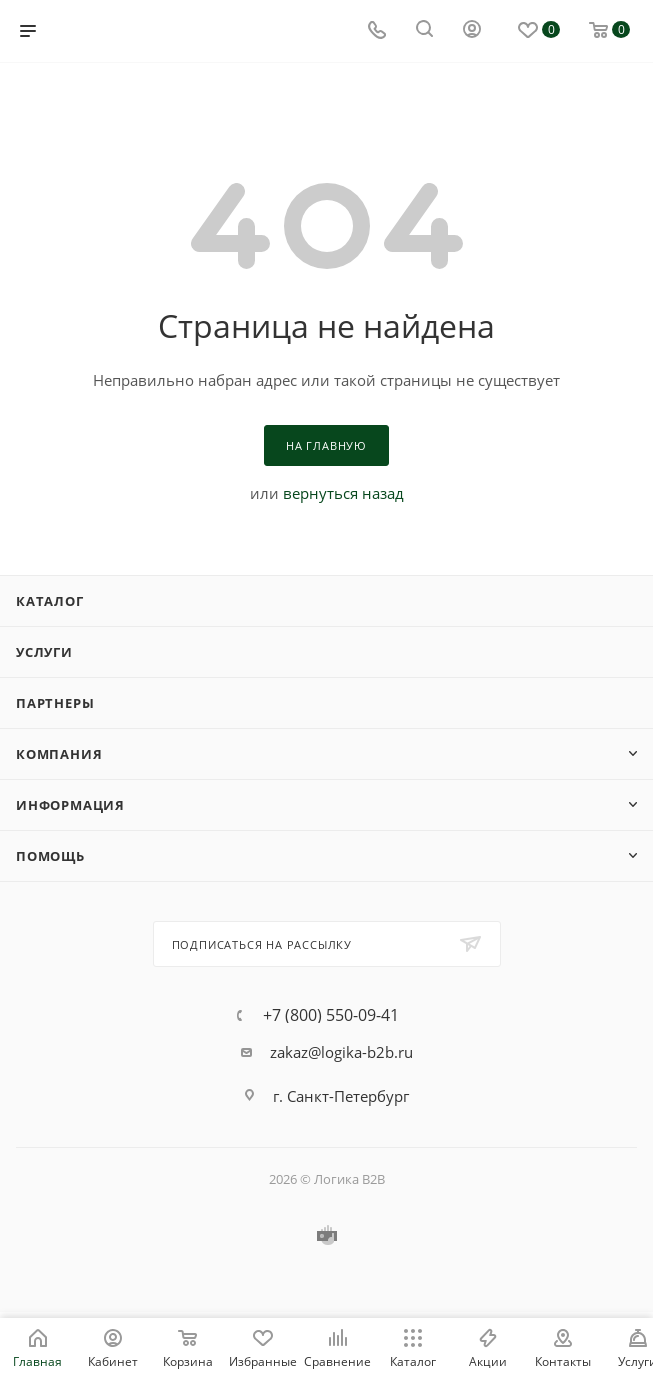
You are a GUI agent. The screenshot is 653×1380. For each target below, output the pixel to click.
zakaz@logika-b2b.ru (341, 1052)
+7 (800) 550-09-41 (331, 1015)
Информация (70, 805)
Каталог (50, 601)
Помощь (50, 856)
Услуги (44, 652)
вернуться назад (343, 493)
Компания (59, 754)
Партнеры (55, 703)
